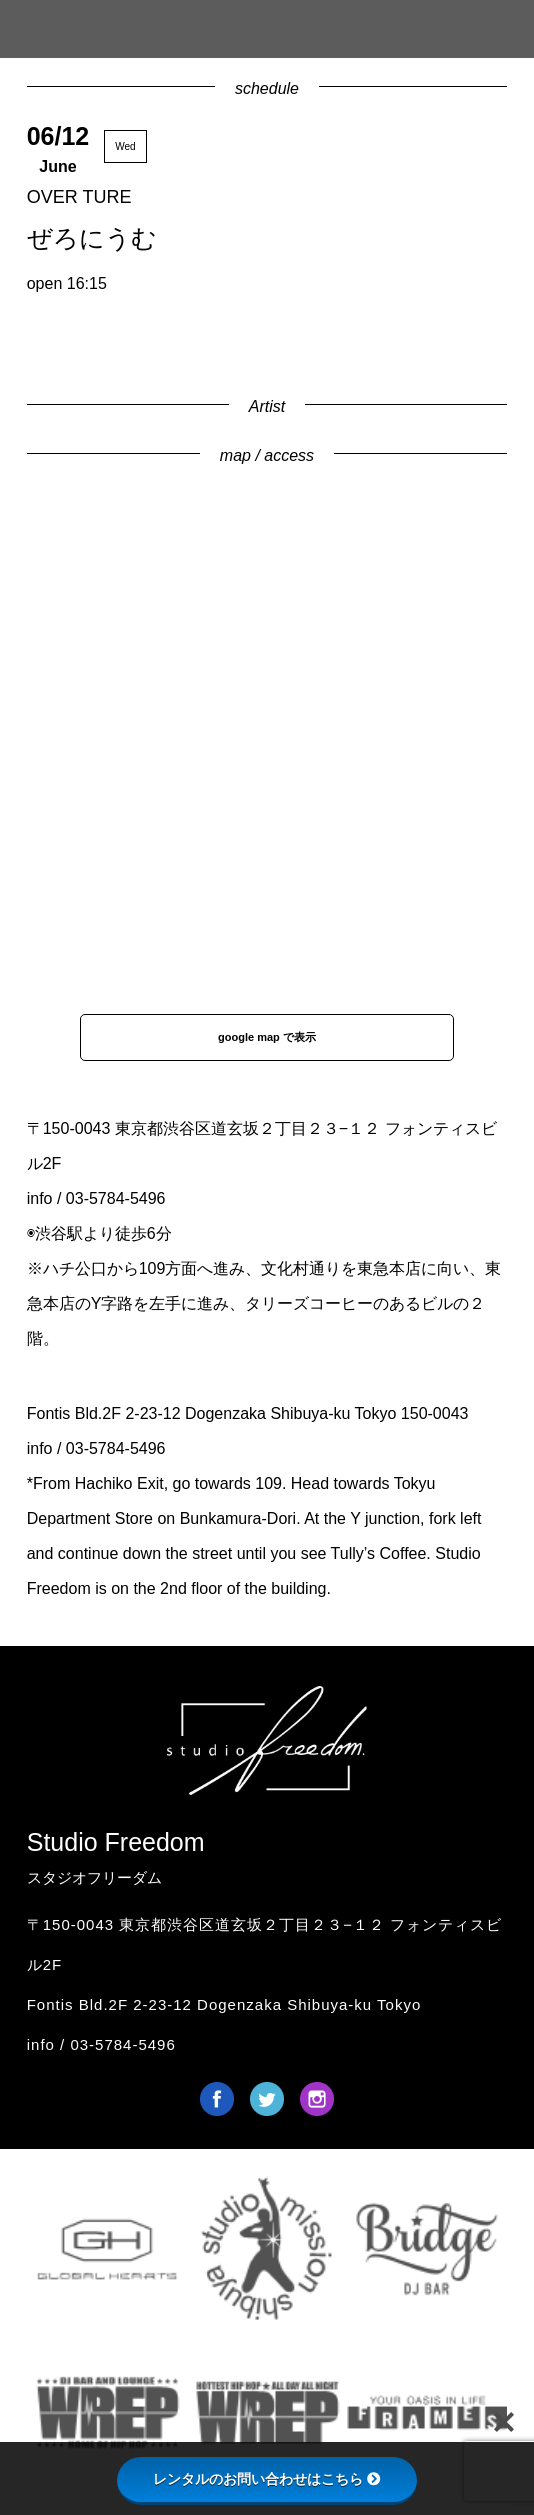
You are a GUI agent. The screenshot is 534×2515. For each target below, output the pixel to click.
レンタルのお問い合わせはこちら (267, 2479)
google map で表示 (267, 1037)
